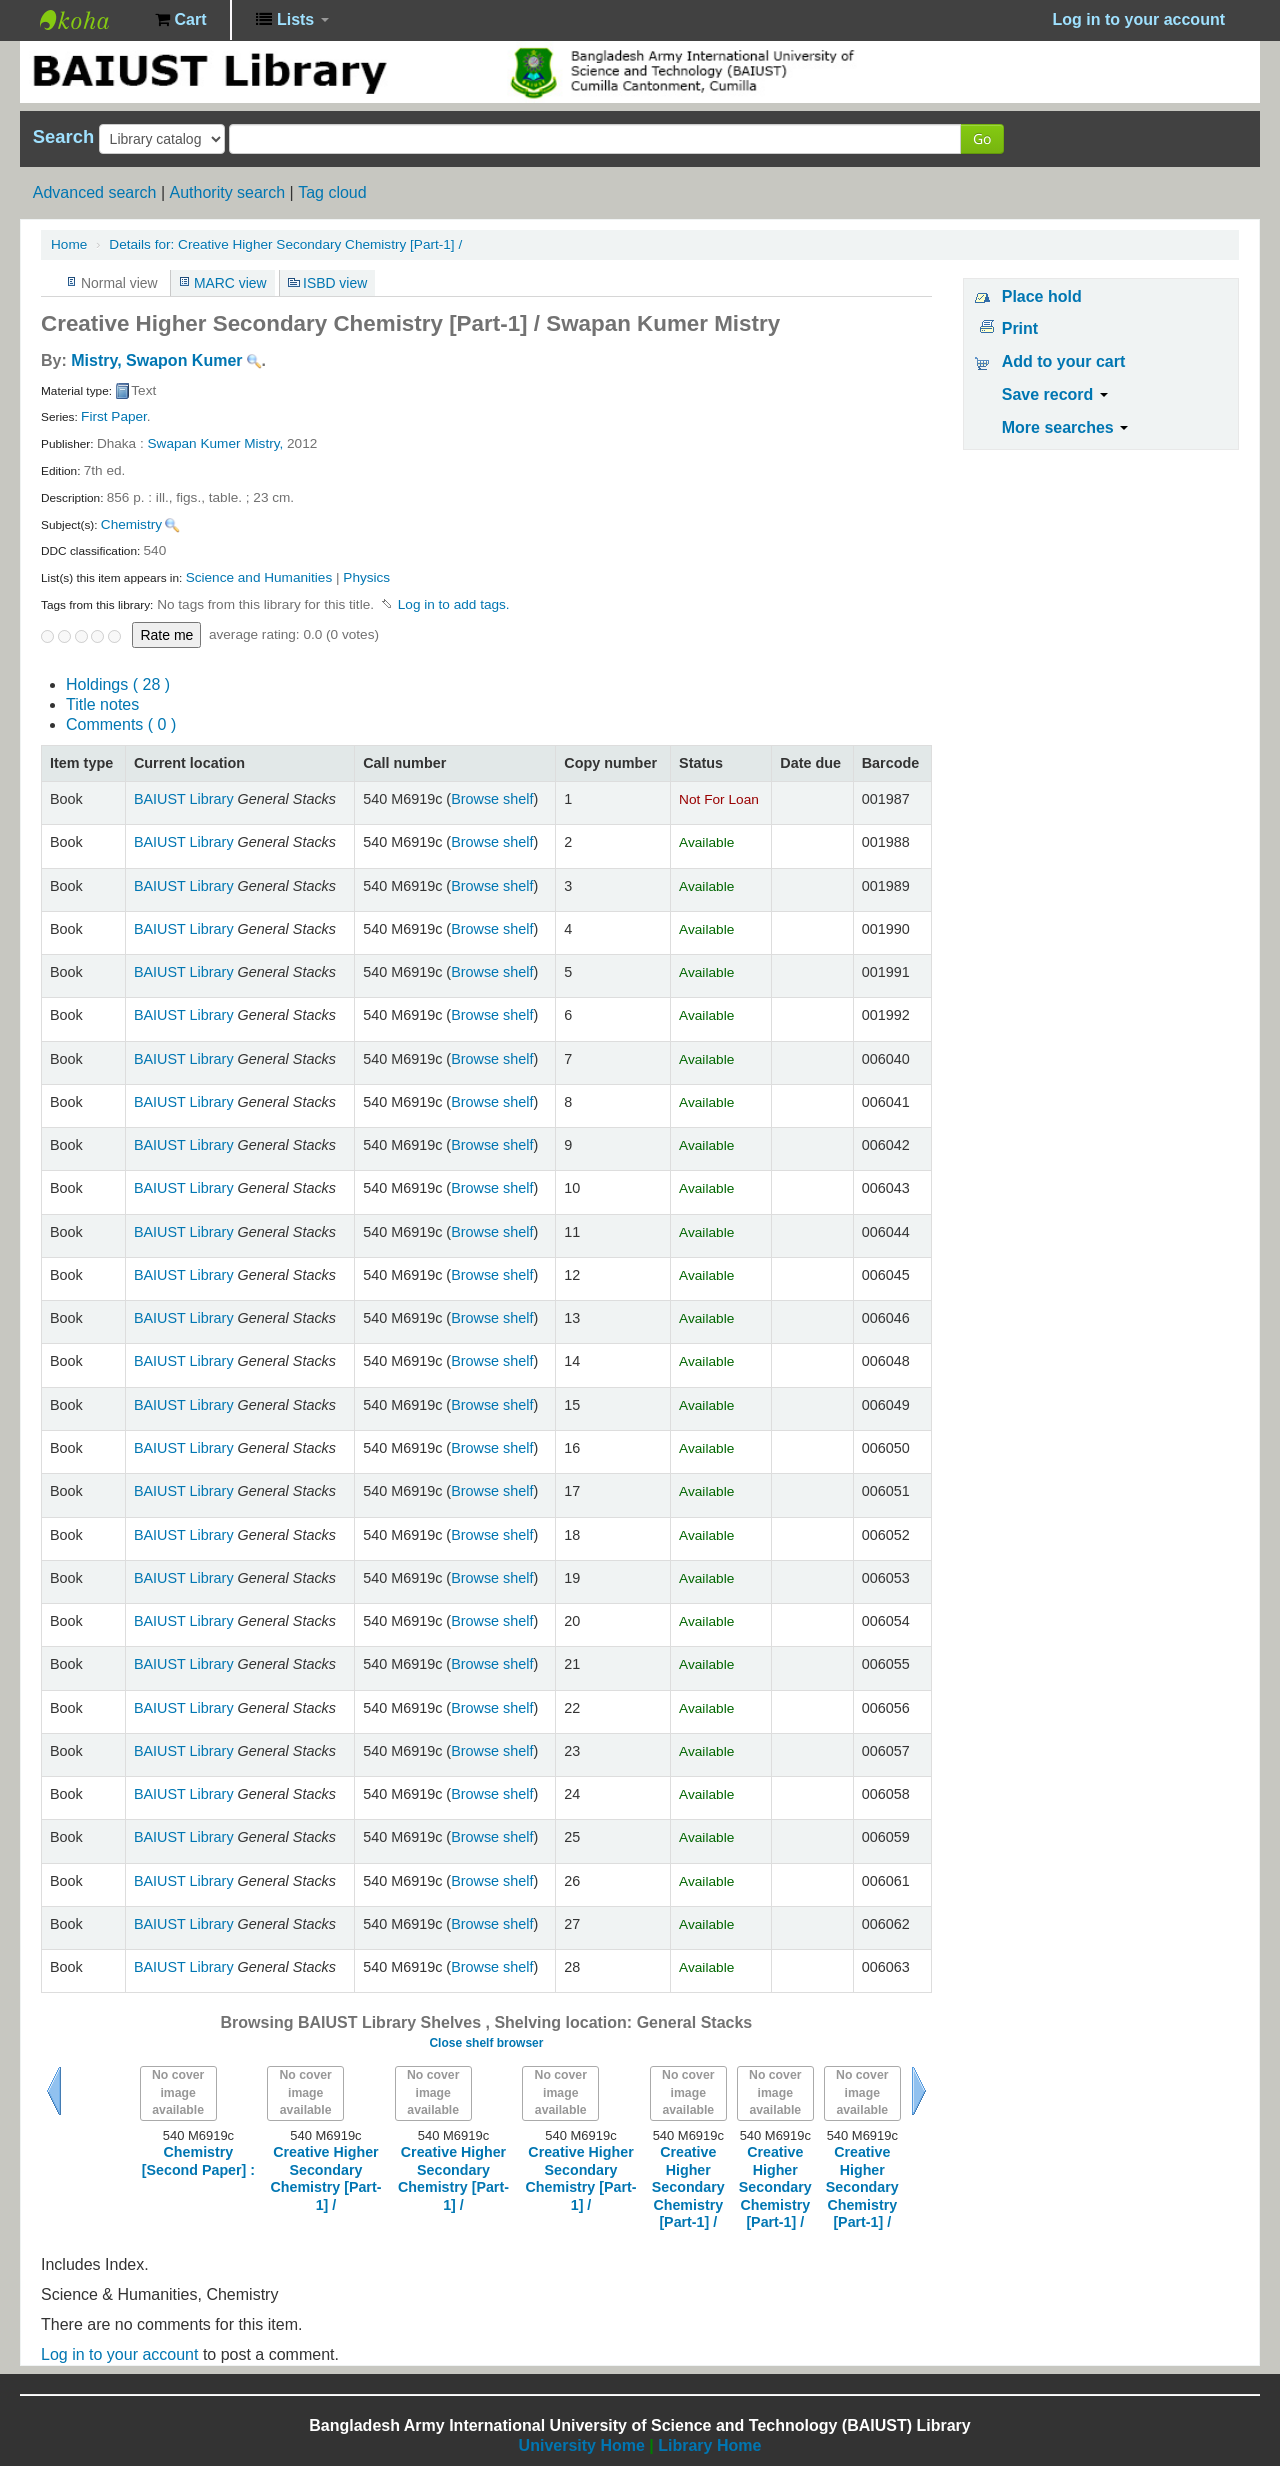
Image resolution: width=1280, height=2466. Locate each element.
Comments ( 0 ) (121, 724)
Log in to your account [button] (1139, 19)
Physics (366, 577)
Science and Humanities (259, 577)
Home (69, 244)
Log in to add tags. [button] (454, 604)
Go (982, 138)
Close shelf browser (486, 2043)
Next (919, 2091)
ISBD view (335, 283)
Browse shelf (492, 799)
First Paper (114, 416)
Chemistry (131, 524)
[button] (180, 20)
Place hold (1042, 296)
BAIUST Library (90, 20)
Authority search (227, 192)
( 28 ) (118, 684)
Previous (54, 2091)
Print (1020, 328)
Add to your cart (1064, 361)
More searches (1065, 427)
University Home (582, 2445)
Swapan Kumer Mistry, (216, 443)
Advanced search (95, 192)
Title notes (102, 704)
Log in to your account (119, 2354)
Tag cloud (332, 192)
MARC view (230, 283)
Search (63, 137)
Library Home (709, 2445)
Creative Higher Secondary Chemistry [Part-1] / (285, 244)
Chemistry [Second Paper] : (198, 2160)
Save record (1055, 394)
